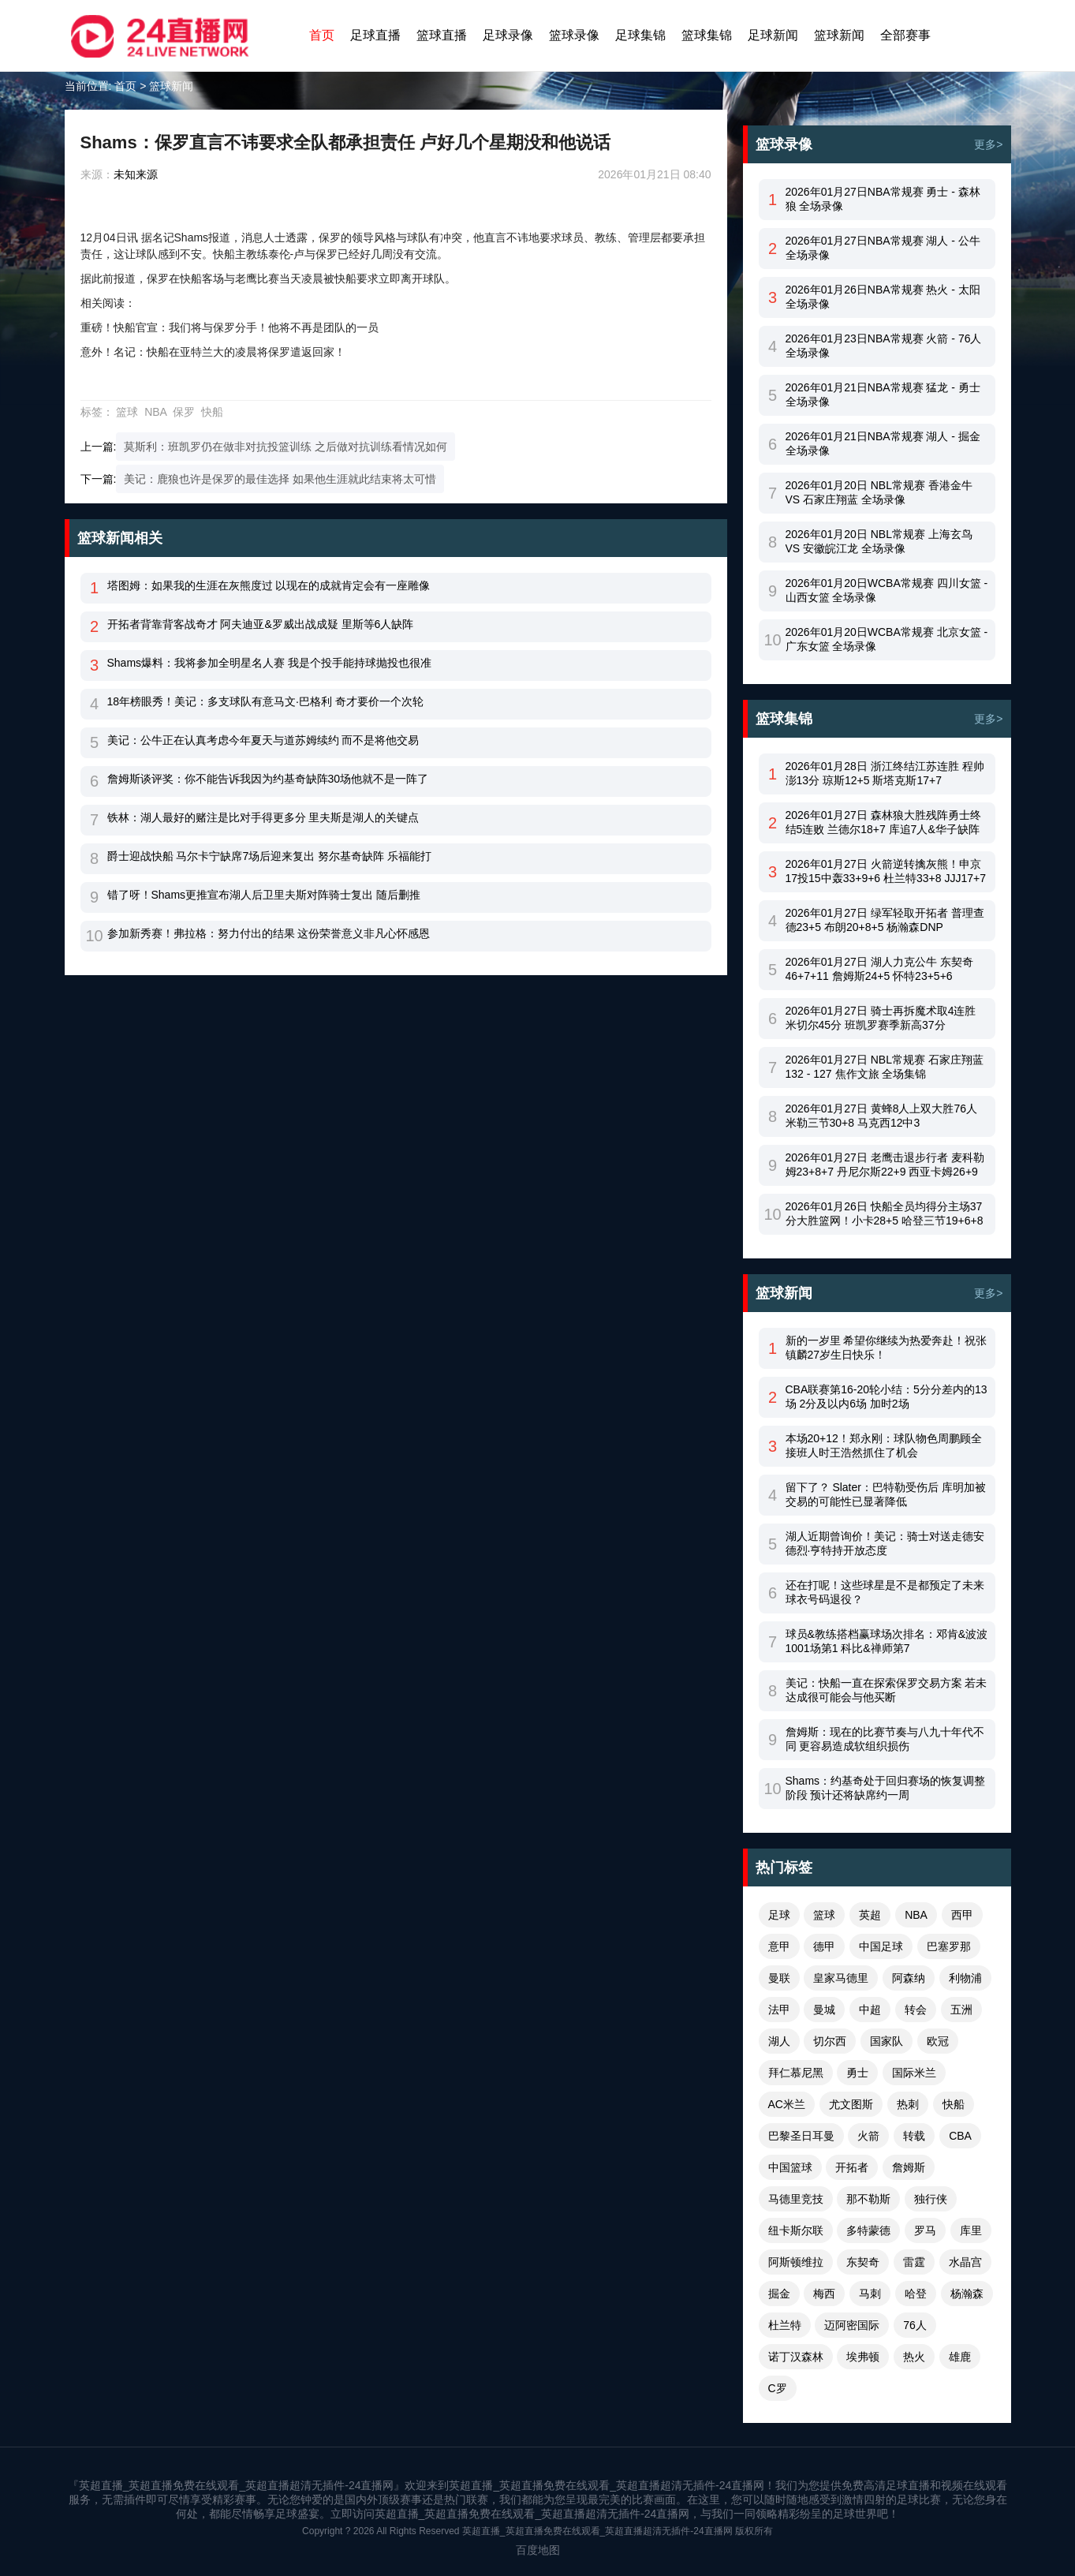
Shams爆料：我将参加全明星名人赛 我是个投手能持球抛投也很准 (269, 662)
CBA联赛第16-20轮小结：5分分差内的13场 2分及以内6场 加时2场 (886, 1396)
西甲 (962, 1915)
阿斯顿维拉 (795, 2262)
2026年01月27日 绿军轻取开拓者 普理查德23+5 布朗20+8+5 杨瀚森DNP (885, 920)
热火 (914, 2356)
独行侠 (930, 2199)
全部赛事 (905, 35)
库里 (971, 2230)
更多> (988, 144)
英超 (870, 1915)
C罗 (777, 2388)
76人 (915, 2325)
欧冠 (938, 2041)
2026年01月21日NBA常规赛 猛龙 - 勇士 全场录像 (883, 394)
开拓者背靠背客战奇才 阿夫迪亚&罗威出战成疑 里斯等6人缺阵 (260, 624)
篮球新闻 (839, 35)
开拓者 (851, 2167)
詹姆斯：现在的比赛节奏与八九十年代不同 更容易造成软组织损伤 (885, 1738)
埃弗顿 (862, 2356)
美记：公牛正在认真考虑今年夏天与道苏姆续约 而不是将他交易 (263, 740)
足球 (779, 1915)
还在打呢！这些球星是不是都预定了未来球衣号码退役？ (885, 1592)
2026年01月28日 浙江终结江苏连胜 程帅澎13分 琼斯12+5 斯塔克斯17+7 (885, 773)
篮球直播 (441, 35)
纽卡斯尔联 (795, 2230)
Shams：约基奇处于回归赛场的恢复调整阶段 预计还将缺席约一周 (886, 1787)
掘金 (779, 2293)
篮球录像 (574, 35)
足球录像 (508, 35)
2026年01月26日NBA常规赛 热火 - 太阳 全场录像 (883, 296)
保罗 (184, 412)
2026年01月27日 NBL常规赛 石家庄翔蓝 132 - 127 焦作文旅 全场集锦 (885, 1066)
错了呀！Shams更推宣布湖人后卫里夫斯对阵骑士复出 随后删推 (263, 894)
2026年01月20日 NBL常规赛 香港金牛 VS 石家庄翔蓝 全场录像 (879, 492)
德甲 (824, 1946)
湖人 (779, 2041)
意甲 (779, 1946)
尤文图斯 (851, 2104)
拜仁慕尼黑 (795, 2072)
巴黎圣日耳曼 (801, 2135)
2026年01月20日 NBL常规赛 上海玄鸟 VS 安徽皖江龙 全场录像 (879, 541)
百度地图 (538, 2550)
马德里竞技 (795, 2199)
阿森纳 (908, 1978)
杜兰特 (784, 2325)
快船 (212, 412)
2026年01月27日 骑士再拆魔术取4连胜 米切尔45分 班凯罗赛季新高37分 (881, 1017)
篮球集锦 (706, 35)
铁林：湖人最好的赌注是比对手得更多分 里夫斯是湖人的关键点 (263, 817)
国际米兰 (914, 2072)
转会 (916, 2009)
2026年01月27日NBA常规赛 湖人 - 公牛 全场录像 (883, 247)
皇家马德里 (840, 1978)
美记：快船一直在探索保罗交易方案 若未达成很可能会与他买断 (886, 1690)
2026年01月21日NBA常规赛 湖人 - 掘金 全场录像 (883, 443)
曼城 (824, 2009)
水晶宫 (965, 2262)
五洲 (961, 2009)
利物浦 (965, 1978)
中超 (870, 2009)
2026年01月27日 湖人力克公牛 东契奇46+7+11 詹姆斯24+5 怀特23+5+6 (879, 968)
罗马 (925, 2230)
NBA (155, 412)
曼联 (779, 1978)
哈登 (916, 2293)
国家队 (886, 2041)
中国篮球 (790, 2167)
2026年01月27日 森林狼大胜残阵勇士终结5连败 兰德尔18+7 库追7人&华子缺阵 (883, 822)
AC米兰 (786, 2104)
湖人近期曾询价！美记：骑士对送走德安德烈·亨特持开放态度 (885, 1543)
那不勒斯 (868, 2199)
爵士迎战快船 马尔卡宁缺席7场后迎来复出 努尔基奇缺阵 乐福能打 (269, 856)
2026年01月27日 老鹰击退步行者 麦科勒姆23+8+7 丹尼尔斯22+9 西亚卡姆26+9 (885, 1164)
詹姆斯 (908, 2167)
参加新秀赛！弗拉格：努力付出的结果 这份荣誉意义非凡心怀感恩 (269, 933)
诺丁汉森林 (795, 2356)
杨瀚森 (967, 2293)
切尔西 (829, 2041)
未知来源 (136, 174)
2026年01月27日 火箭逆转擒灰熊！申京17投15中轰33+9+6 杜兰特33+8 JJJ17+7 (886, 871)
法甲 (779, 2009)
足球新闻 (773, 35)
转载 (914, 2135)
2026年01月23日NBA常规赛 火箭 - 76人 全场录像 (884, 345)
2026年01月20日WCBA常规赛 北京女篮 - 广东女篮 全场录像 (887, 639)
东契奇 (862, 2262)
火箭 (868, 2135)
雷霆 (914, 2262)
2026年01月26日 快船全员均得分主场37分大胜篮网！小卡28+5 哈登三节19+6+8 (885, 1213)
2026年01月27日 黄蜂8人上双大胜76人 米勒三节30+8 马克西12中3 (882, 1115)
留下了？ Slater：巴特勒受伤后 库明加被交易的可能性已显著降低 (886, 1494)
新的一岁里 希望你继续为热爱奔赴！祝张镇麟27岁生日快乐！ (886, 1347)
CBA (960, 2135)
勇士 (857, 2072)
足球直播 (375, 35)
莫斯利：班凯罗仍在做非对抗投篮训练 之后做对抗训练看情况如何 (285, 446)
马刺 (870, 2293)
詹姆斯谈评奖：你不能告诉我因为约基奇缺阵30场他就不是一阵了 (268, 778)
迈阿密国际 (851, 2325)
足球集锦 (640, 35)
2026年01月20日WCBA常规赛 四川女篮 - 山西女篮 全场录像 (887, 590)
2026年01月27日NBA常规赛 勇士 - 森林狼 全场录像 (883, 198)
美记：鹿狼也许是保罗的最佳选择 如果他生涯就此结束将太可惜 (280, 479)
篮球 (127, 412)
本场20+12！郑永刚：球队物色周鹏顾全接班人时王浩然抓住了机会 (884, 1445)
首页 (321, 35)
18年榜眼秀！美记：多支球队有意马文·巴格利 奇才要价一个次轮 (265, 701)
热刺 (908, 2104)
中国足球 (881, 1946)
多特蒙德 (868, 2230)
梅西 (824, 2293)
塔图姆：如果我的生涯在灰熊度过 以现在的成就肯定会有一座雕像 (269, 585)
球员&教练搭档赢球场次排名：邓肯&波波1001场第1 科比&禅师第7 (887, 1641)
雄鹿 (960, 2356)
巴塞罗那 (949, 1946)
